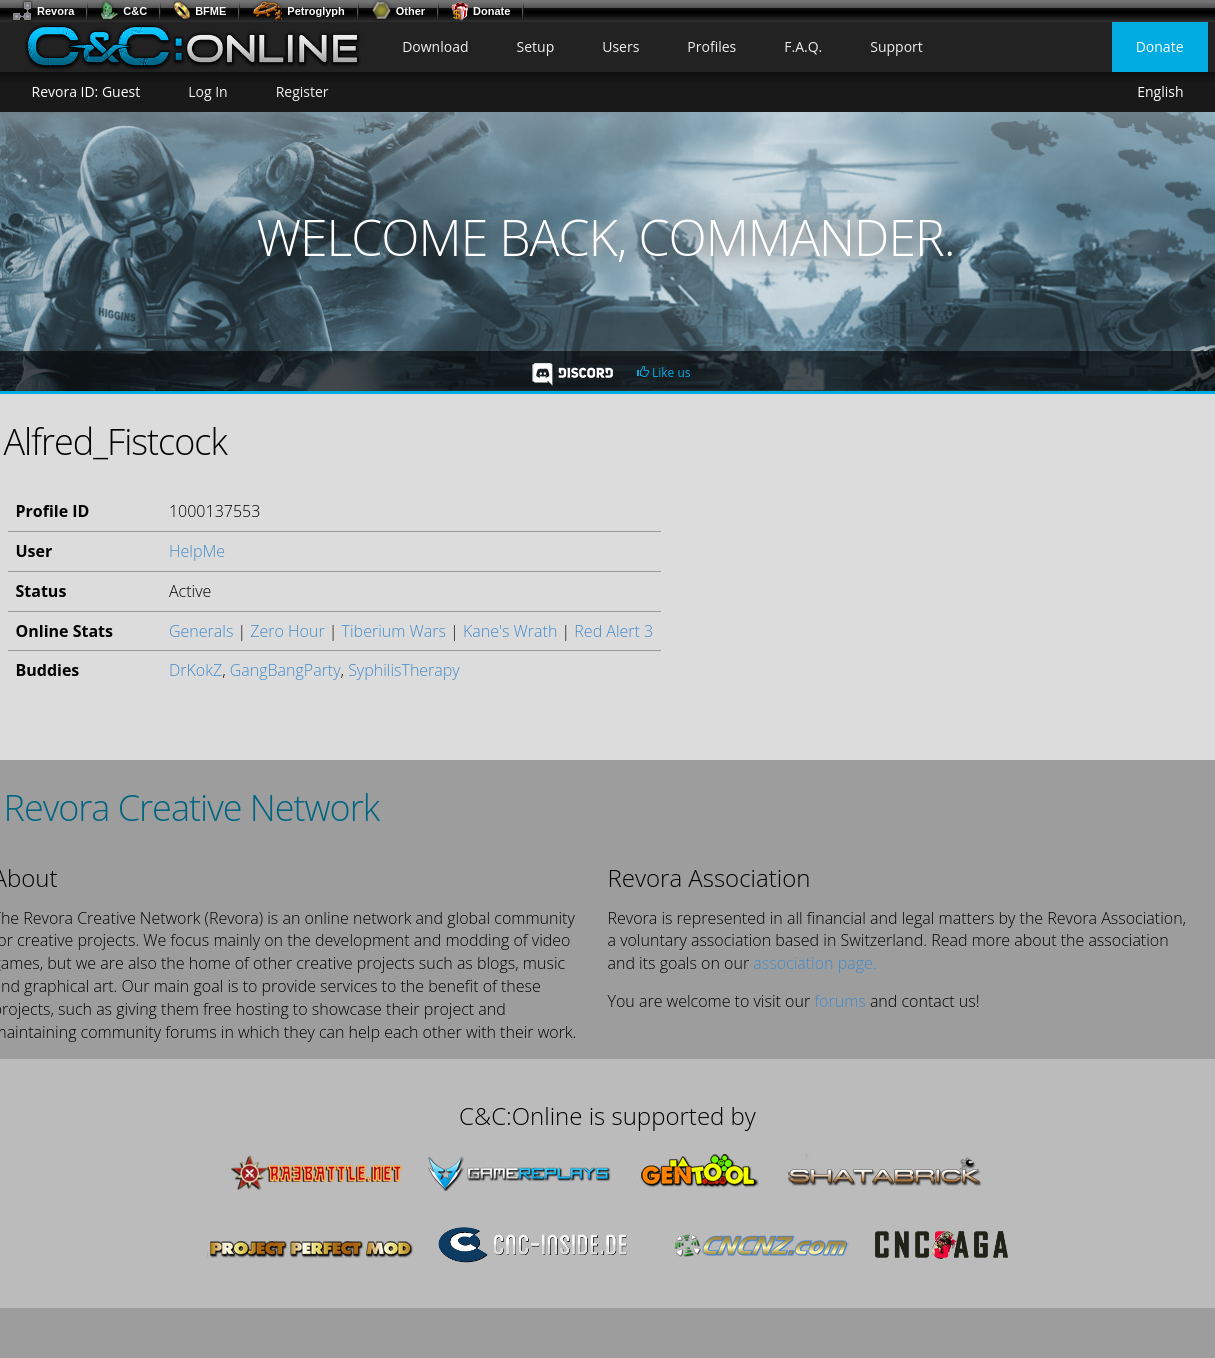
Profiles (711, 46)
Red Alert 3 (613, 631)
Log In (207, 91)
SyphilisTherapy (404, 670)
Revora (43, 11)
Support (896, 46)
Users (620, 46)
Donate (480, 11)
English (1160, 92)
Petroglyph (298, 11)
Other (398, 11)
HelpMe (197, 551)
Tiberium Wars (394, 631)
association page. (814, 963)
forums (839, 1001)
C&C (123, 11)
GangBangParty (285, 670)
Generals (201, 631)
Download (435, 46)
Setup (536, 46)
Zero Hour (287, 631)
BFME (199, 11)
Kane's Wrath (510, 631)
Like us (664, 372)
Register (302, 91)
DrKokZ (195, 670)
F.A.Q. (803, 46)
